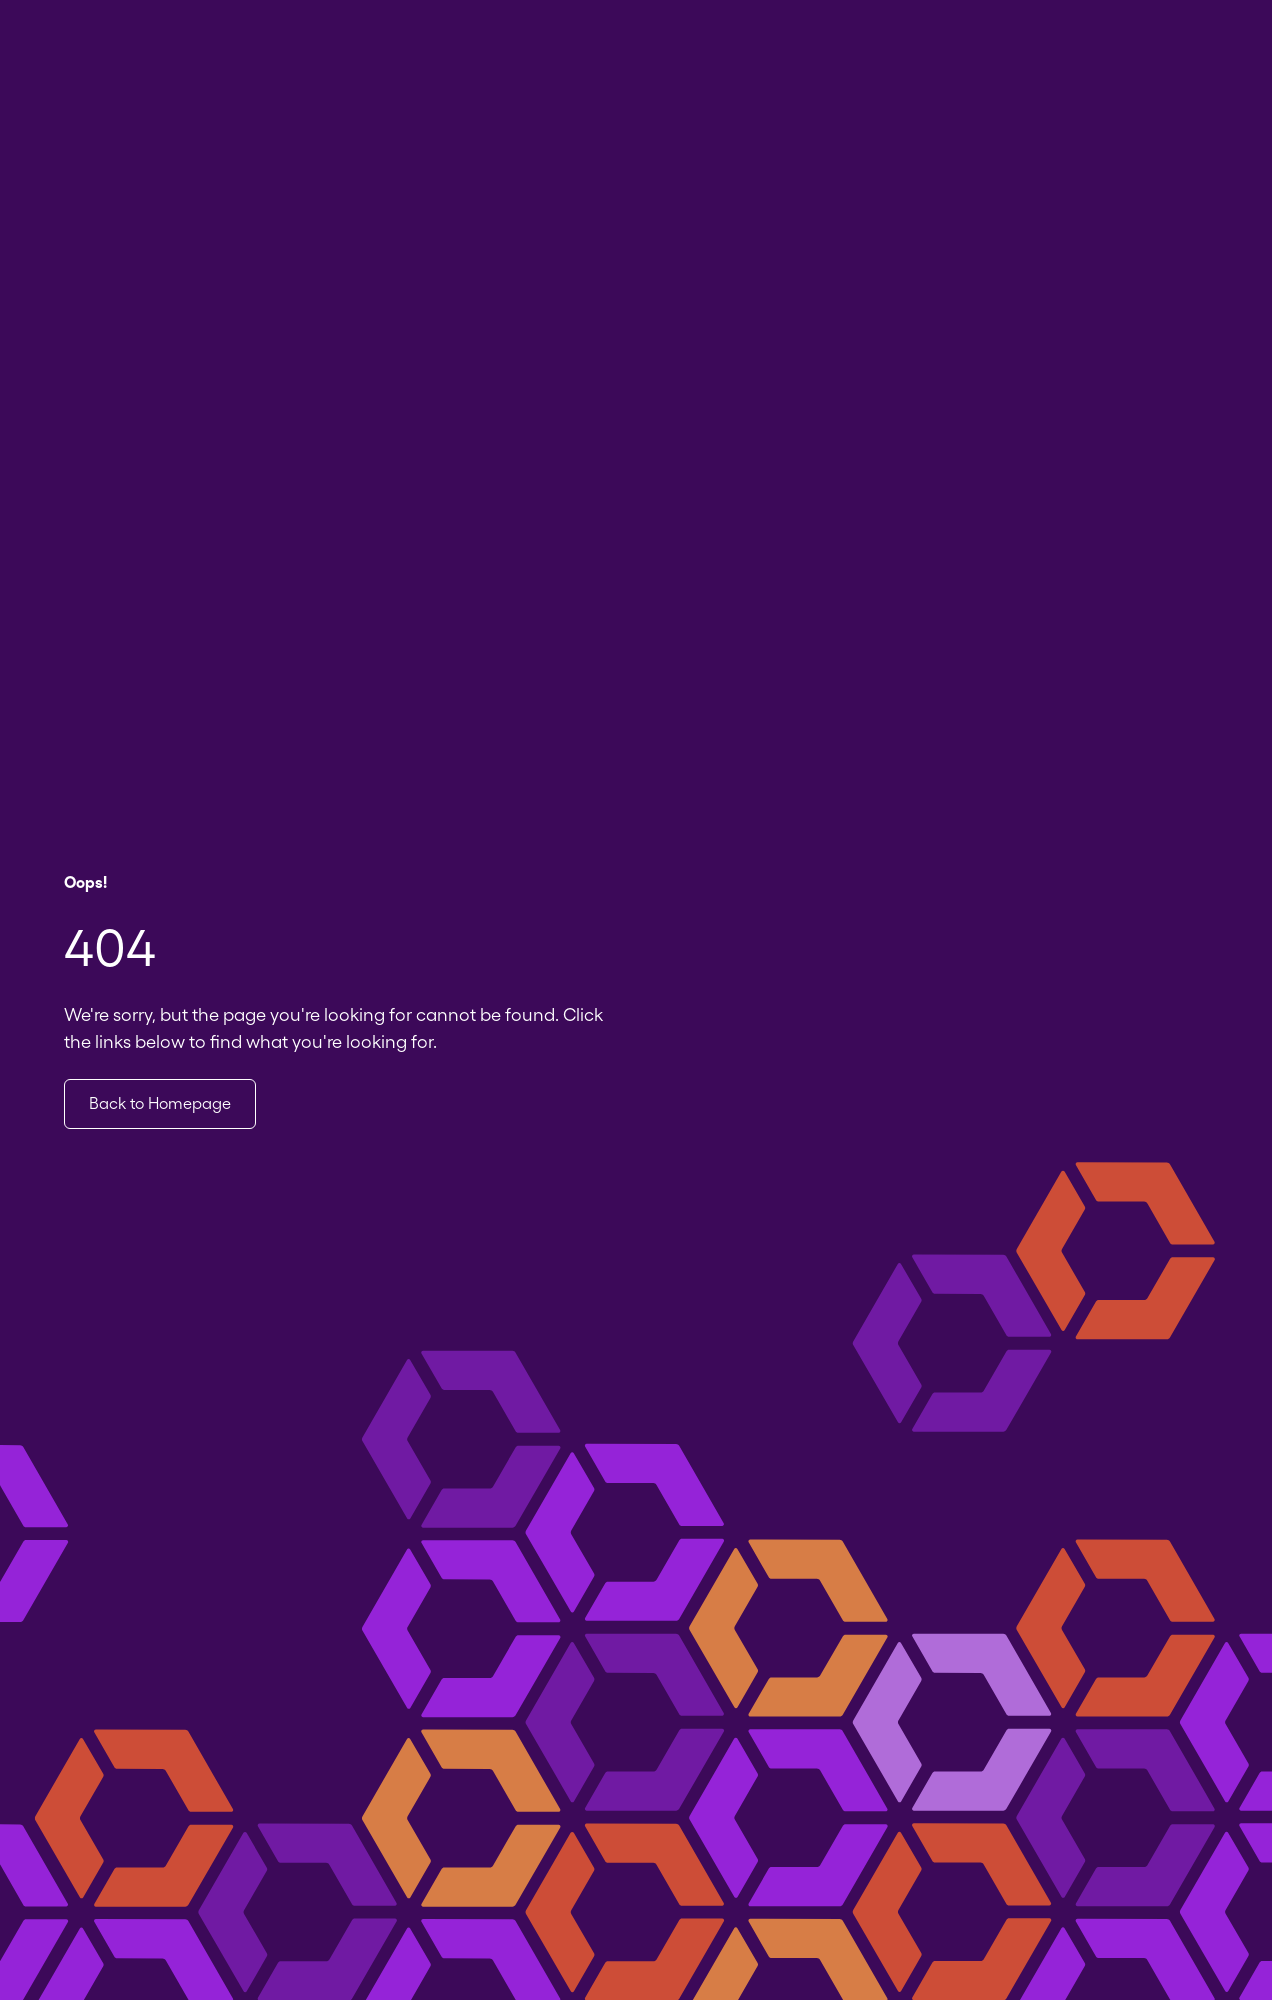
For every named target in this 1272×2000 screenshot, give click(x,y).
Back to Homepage (160, 1103)
